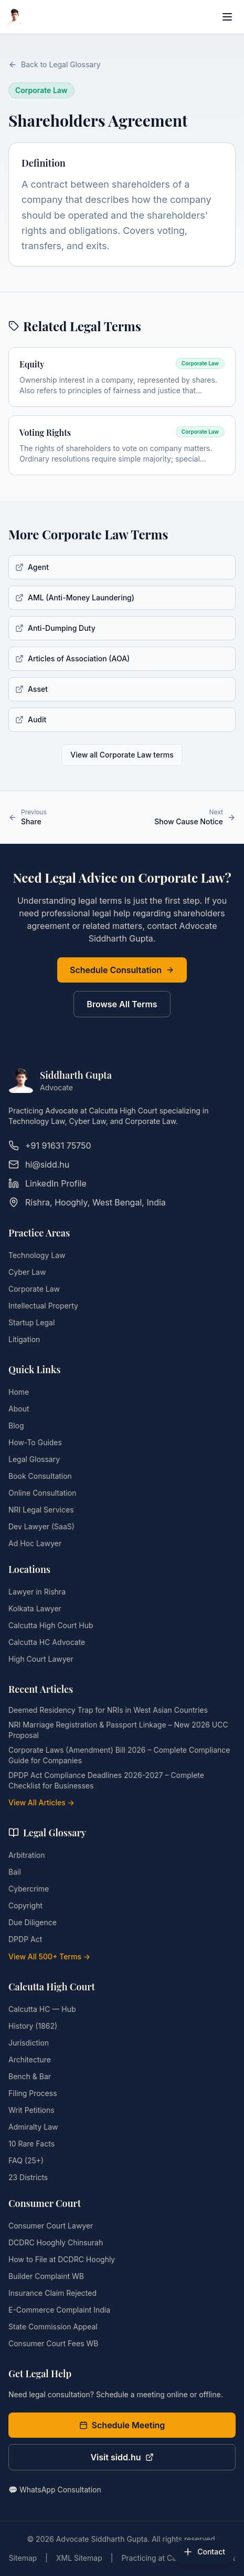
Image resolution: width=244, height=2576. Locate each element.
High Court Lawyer (40, 1658)
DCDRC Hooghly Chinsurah (55, 2242)
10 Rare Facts (31, 2143)
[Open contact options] (204, 2551)
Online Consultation (42, 1492)
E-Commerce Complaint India (59, 2309)
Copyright (25, 1905)
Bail (14, 1871)
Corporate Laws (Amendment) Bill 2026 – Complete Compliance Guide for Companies (119, 1755)
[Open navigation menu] (227, 16)
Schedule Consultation (122, 970)
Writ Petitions (31, 2109)
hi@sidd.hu (38, 1164)
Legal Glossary (34, 1459)
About (18, 1408)
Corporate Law (34, 1288)
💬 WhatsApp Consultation (54, 2489)
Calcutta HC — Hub (42, 2009)
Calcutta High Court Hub (50, 1625)
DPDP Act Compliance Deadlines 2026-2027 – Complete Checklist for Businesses (106, 1780)
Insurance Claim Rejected (52, 2292)
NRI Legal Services (41, 1509)
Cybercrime (28, 1888)
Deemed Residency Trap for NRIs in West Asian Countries (108, 1709)
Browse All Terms (122, 1004)
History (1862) (32, 2025)
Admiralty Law (33, 2126)
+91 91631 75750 (49, 1145)
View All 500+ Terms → (49, 1956)
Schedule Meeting (122, 2425)
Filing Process (32, 2093)
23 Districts (28, 2177)
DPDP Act (25, 1939)
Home (18, 1391)
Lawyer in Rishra (37, 1591)
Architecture (29, 2059)
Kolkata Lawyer (34, 1608)
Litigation (24, 1339)
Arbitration (26, 1855)
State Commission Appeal (53, 2326)
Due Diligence (32, 1922)
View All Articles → (41, 1802)
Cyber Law (27, 1271)
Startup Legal (31, 1322)
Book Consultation (40, 1475)
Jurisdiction (28, 2042)
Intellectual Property (43, 1305)
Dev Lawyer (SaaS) (41, 1526)
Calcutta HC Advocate (46, 1642)
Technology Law (36, 1255)
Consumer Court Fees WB (53, 2343)
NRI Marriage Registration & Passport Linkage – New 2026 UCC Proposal (118, 1730)
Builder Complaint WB (46, 2276)
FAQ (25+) (26, 2160)
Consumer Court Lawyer (50, 2225)
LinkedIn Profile (47, 1183)
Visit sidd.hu (121, 2457)
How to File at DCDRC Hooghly (61, 2259)
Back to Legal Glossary (54, 64)
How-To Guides (35, 1442)
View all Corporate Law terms (121, 754)
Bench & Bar (29, 2076)
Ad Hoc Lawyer (34, 1543)
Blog (16, 1425)
